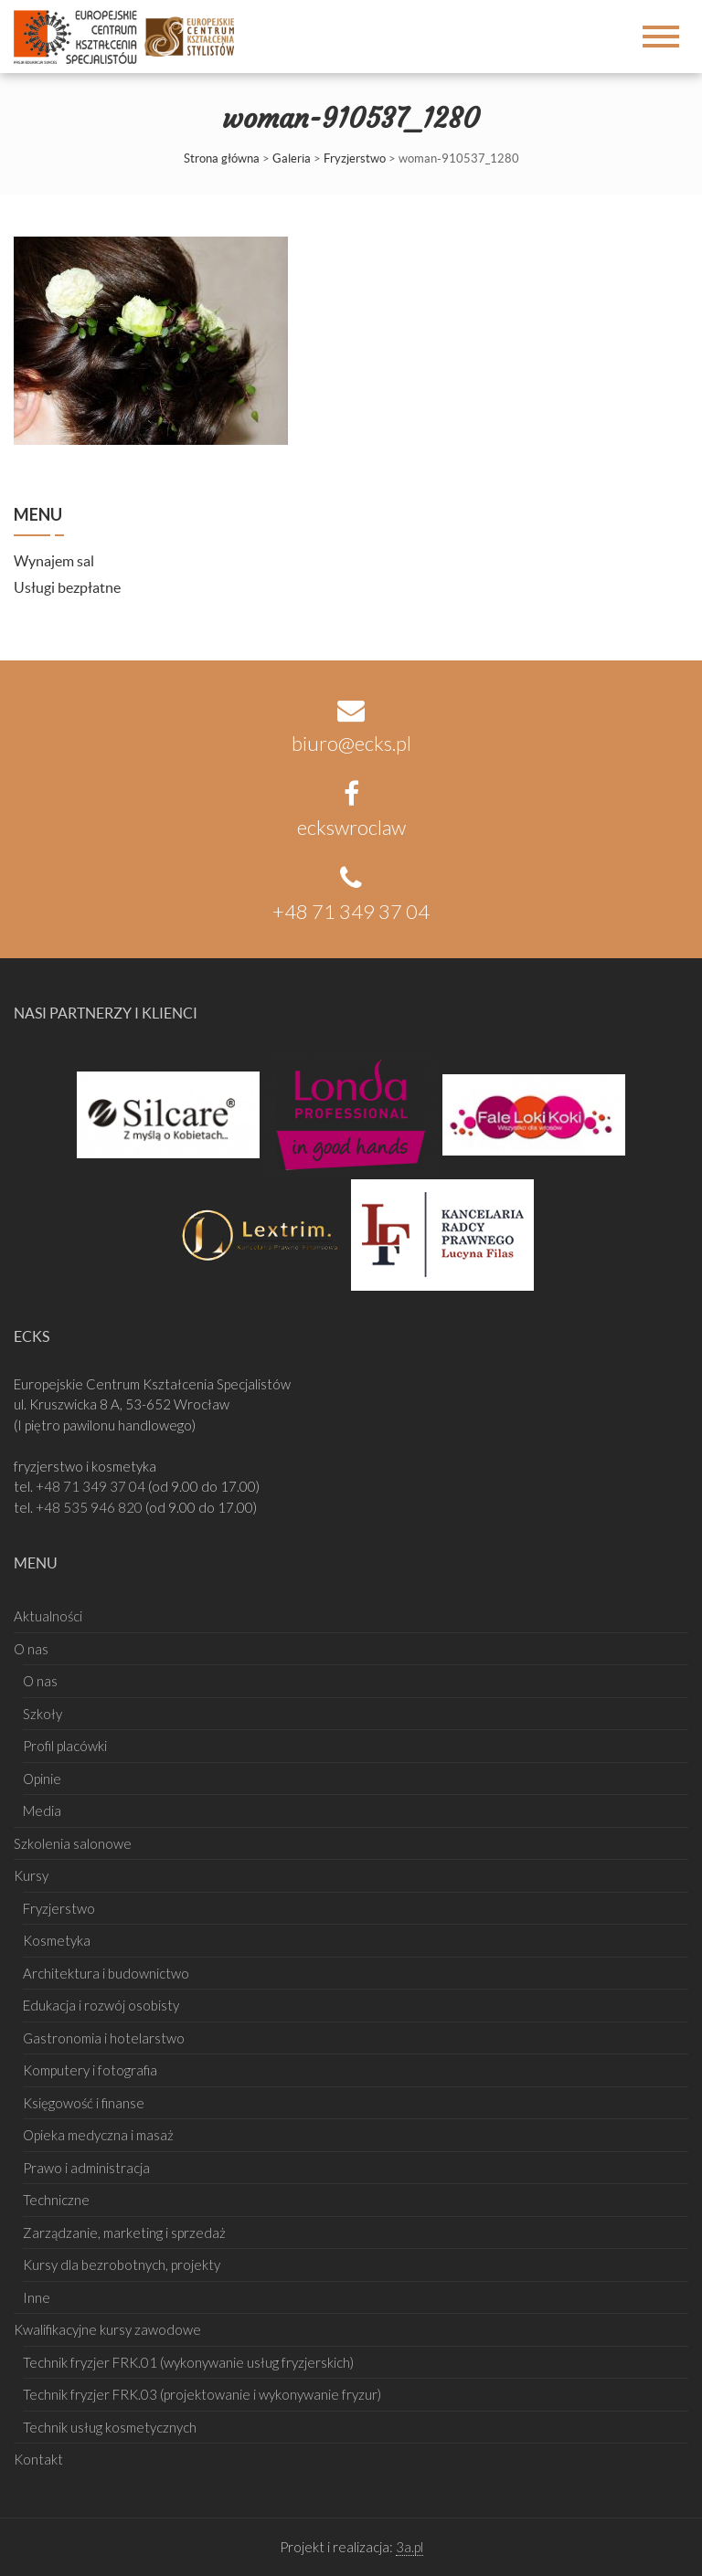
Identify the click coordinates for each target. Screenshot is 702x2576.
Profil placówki (65, 1745)
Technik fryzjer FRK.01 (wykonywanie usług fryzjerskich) (188, 2362)
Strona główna (222, 158)
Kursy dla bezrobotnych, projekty (121, 2264)
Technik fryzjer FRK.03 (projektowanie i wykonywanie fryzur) (202, 2394)
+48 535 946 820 (90, 1507)
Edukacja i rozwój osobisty (101, 2005)
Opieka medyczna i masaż (98, 2135)
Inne (36, 2297)
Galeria (291, 158)
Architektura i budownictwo (106, 1973)
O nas (31, 1649)
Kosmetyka (56, 1940)
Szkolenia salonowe (73, 1843)
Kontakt (38, 2459)
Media (42, 1810)
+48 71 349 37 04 (92, 1486)
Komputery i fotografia (90, 2070)
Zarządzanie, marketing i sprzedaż (124, 2232)
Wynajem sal (54, 561)
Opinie (42, 1778)
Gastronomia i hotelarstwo (104, 2038)
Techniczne (56, 2199)
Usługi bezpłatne (67, 587)
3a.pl (409, 2547)
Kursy (31, 1875)
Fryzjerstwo (355, 158)
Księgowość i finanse (83, 2103)
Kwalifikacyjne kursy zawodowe (107, 2329)
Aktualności (48, 1616)
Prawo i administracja (86, 2167)
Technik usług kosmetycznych (110, 2427)
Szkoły (42, 1713)
